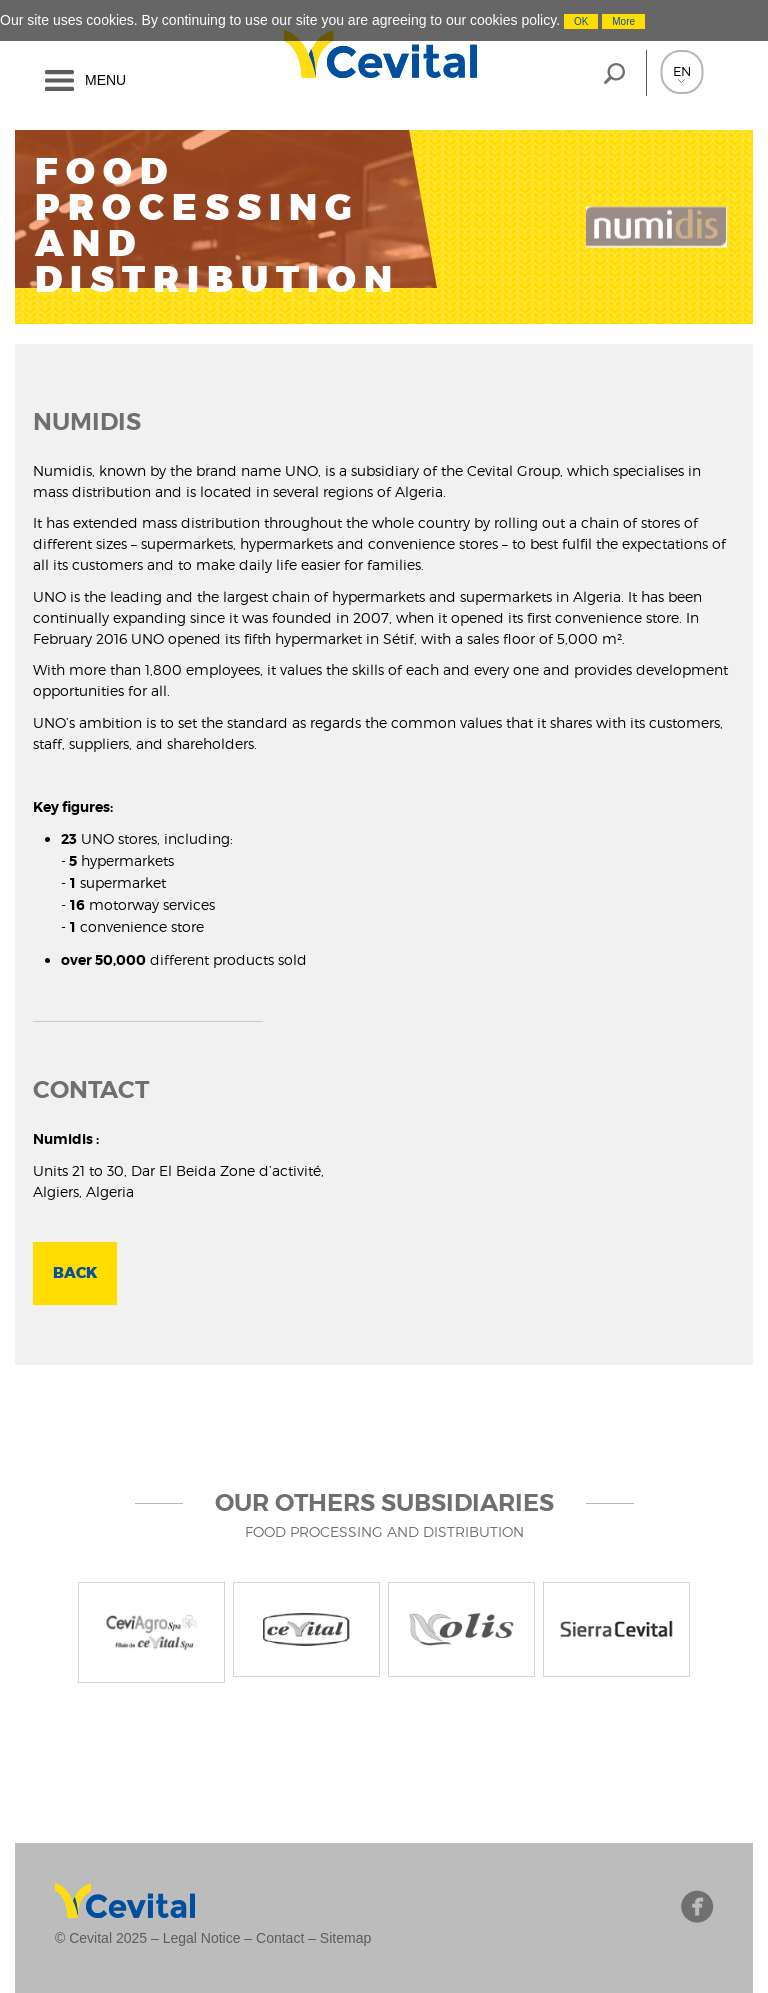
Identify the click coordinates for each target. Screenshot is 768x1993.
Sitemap (345, 1938)
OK (581, 21)
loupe (614, 73)
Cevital (318, 54)
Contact (280, 1938)
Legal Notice (202, 1938)
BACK (75, 1273)
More (623, 21)
